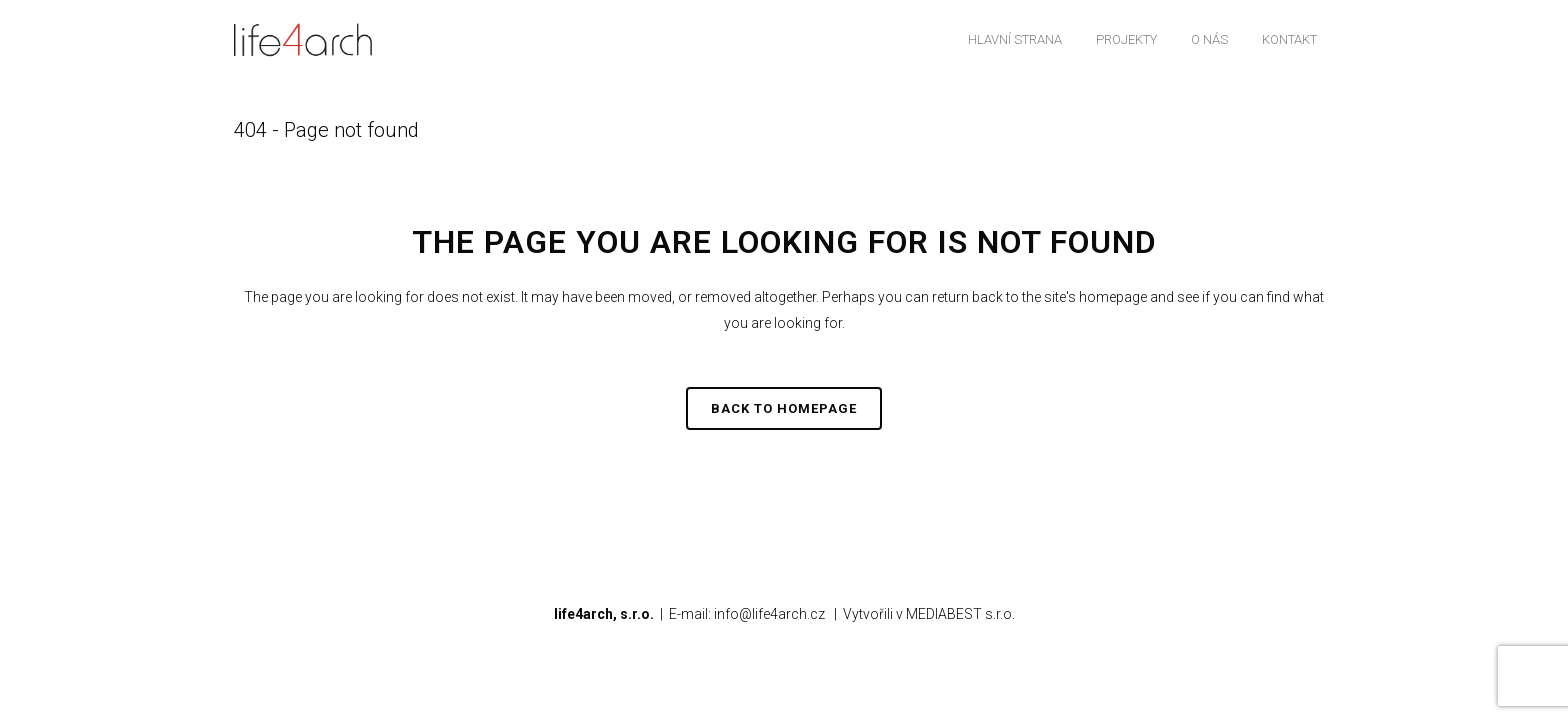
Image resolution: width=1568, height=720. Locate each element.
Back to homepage (784, 408)
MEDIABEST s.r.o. (960, 614)
